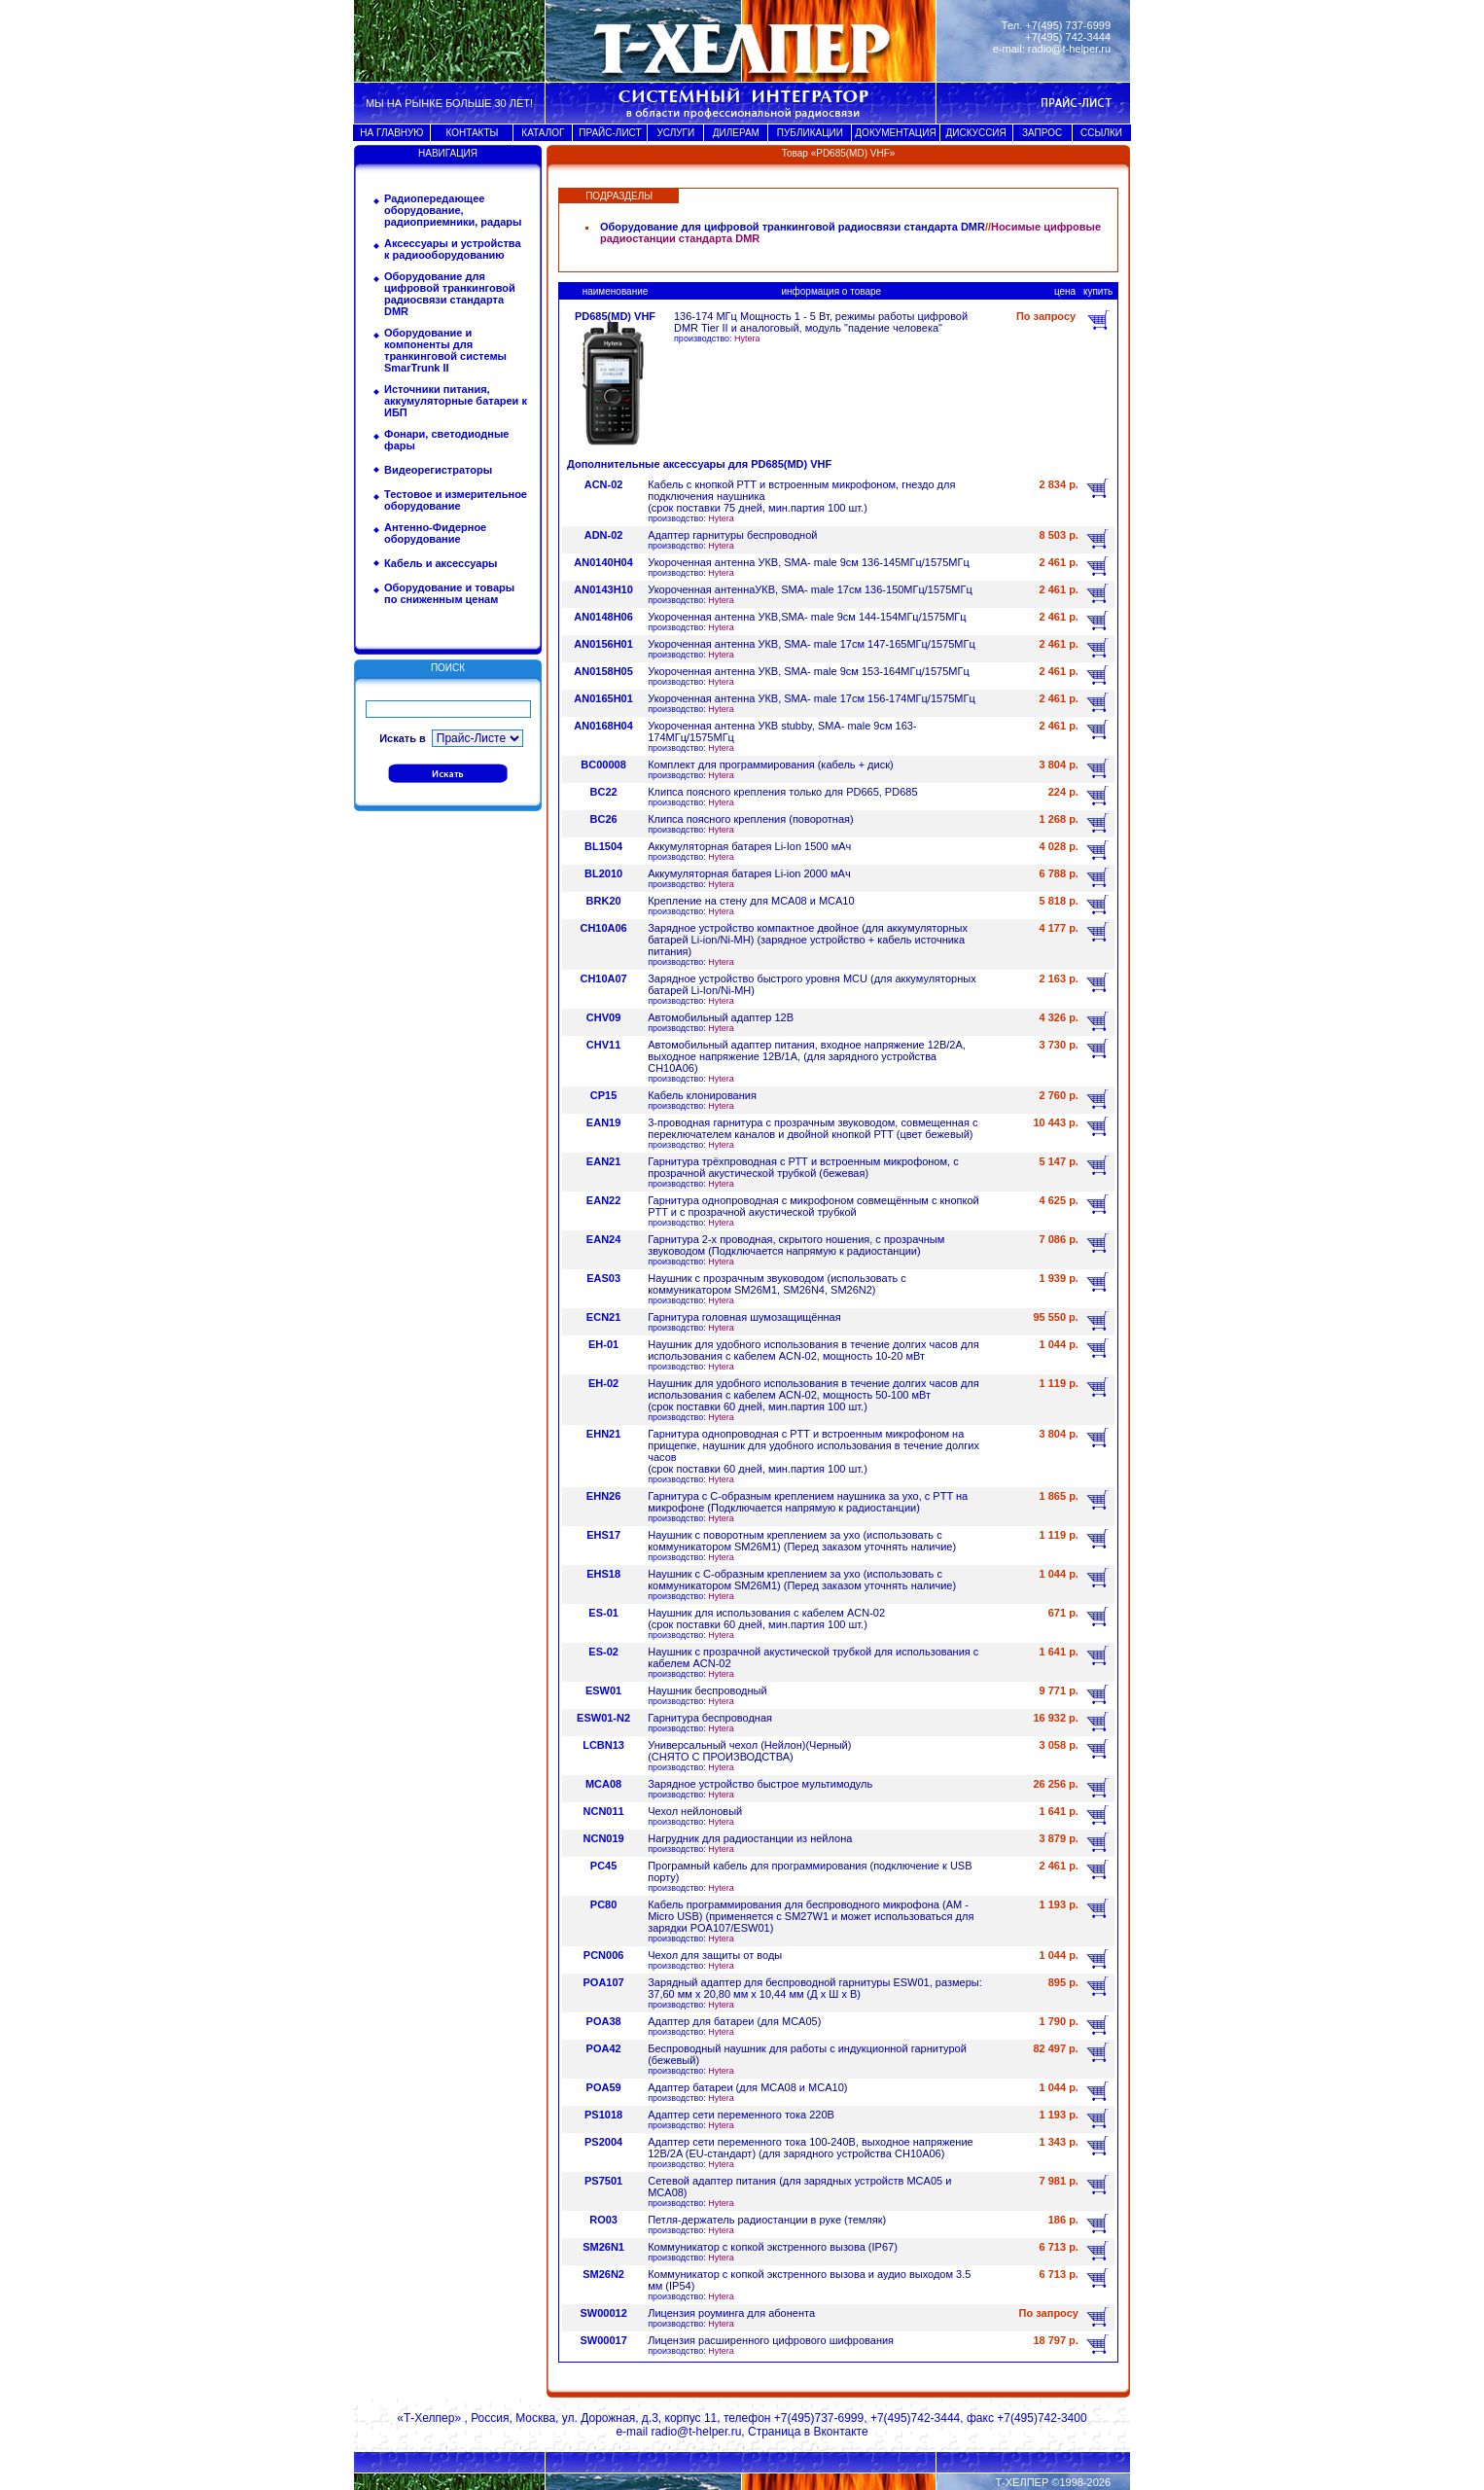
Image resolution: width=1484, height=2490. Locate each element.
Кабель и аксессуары (441, 563)
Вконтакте (840, 2431)
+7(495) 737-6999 (1068, 25)
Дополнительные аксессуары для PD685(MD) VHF (699, 464)
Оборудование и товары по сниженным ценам (449, 593)
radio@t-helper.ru (1069, 48)
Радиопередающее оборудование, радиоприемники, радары (452, 210)
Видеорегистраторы (438, 470)
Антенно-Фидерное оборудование (435, 533)
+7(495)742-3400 (1041, 2418)
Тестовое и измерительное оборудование (455, 500)
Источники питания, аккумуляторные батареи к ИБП (455, 400)
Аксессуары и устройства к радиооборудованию (452, 249)
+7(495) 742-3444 (1068, 37)
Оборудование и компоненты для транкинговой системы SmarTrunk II (445, 350)
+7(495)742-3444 (915, 2418)
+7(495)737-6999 (819, 2418)
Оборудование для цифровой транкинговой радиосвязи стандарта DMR (449, 293)
